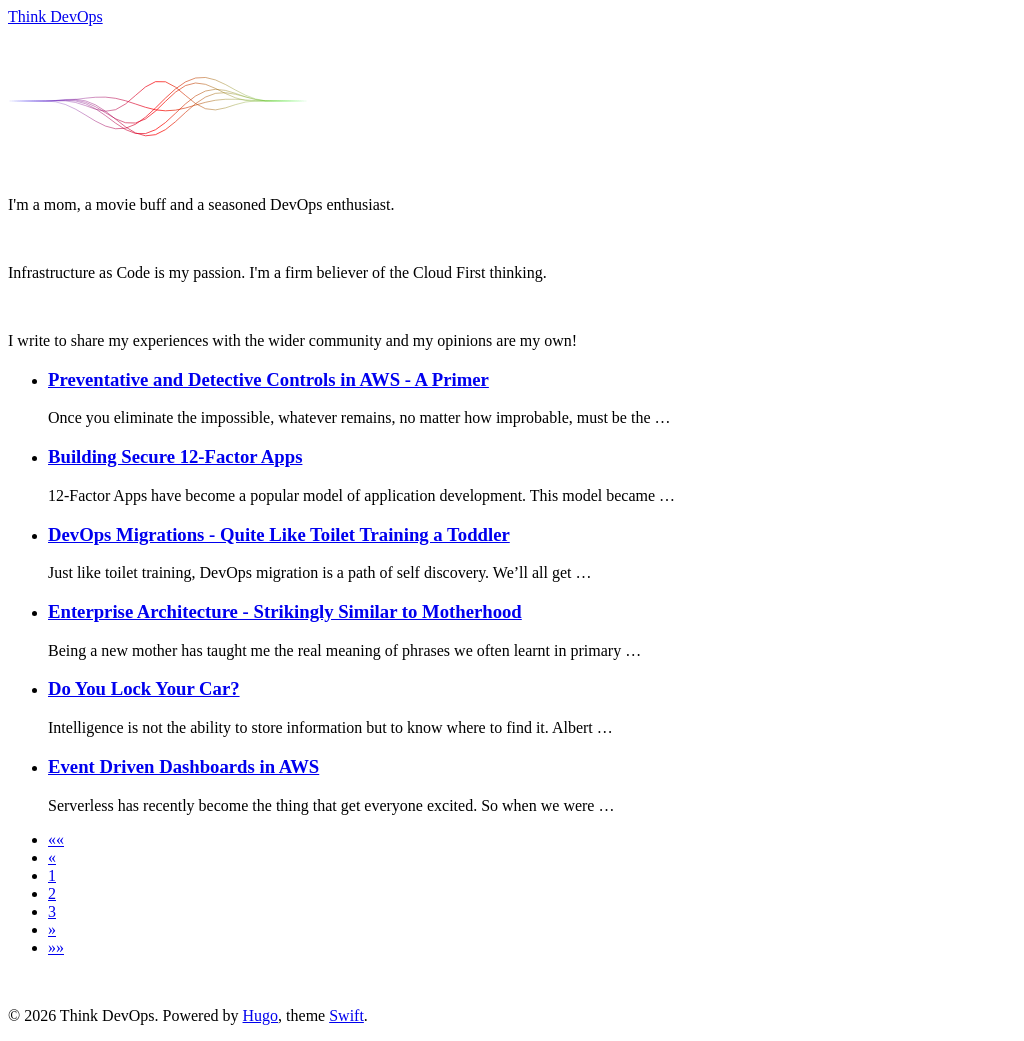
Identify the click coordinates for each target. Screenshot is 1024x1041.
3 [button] (52, 911)
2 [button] (52, 893)
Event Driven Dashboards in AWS (183, 766)
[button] (56, 839)
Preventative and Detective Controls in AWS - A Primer (268, 379)
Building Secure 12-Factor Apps (175, 456)
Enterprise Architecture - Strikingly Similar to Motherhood (285, 611)
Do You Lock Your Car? (144, 688)
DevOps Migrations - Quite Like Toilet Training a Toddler (279, 534)
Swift (346, 1015)
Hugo (261, 1015)
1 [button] (52, 875)
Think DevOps (55, 16)
